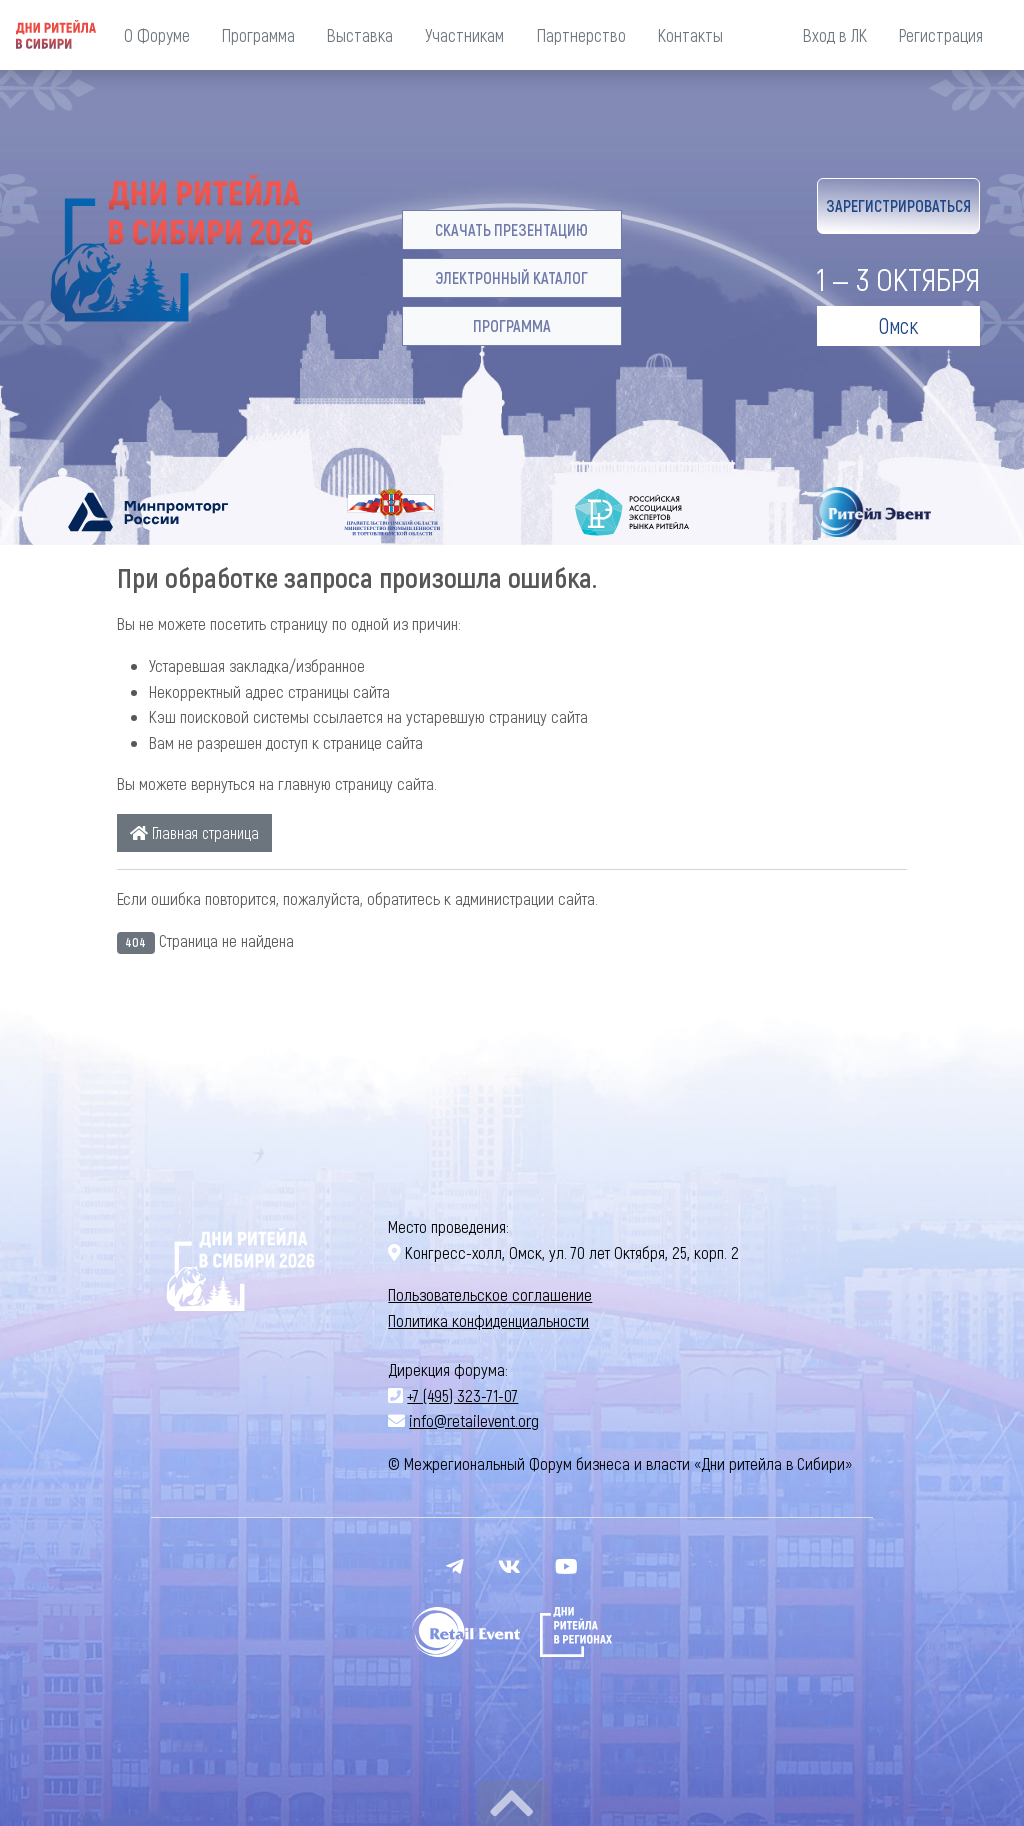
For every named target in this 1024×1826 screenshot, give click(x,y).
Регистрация (941, 35)
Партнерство (581, 35)
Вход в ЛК (835, 35)
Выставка (360, 35)
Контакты (690, 35)
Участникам (464, 35)
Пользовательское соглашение (490, 1294)
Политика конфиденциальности (488, 1320)
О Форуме (157, 35)
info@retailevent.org (474, 1420)
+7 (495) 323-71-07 (462, 1395)
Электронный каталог (511, 277)
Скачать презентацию (511, 229)
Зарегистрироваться (898, 205)
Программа (258, 35)
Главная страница (194, 832)
